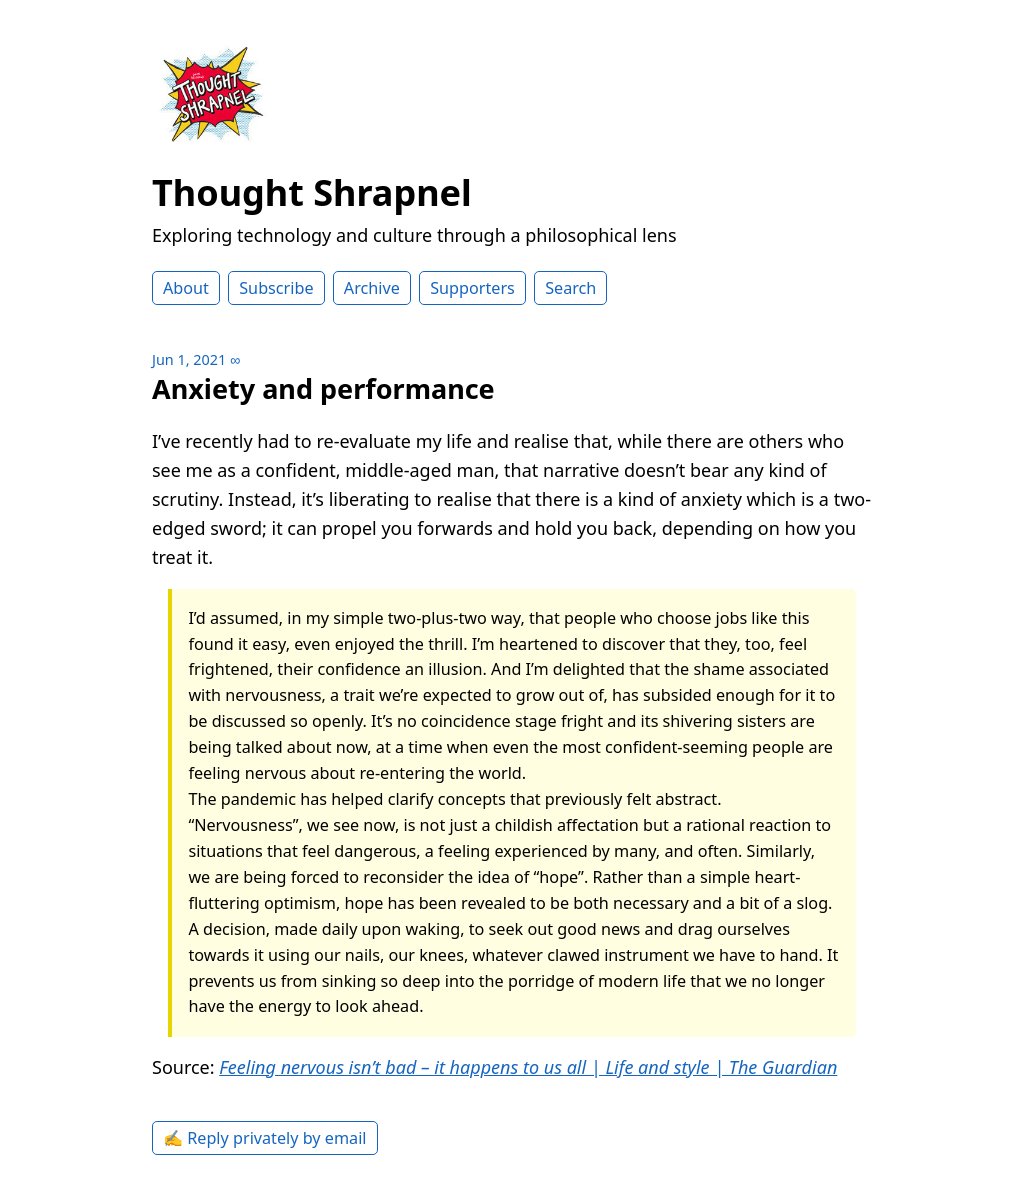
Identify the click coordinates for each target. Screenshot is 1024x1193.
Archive (372, 288)
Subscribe (276, 288)
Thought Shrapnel (312, 192)
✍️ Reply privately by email (265, 1138)
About (186, 288)
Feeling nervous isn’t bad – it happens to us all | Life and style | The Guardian (528, 1067)
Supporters (472, 288)
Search (570, 288)
